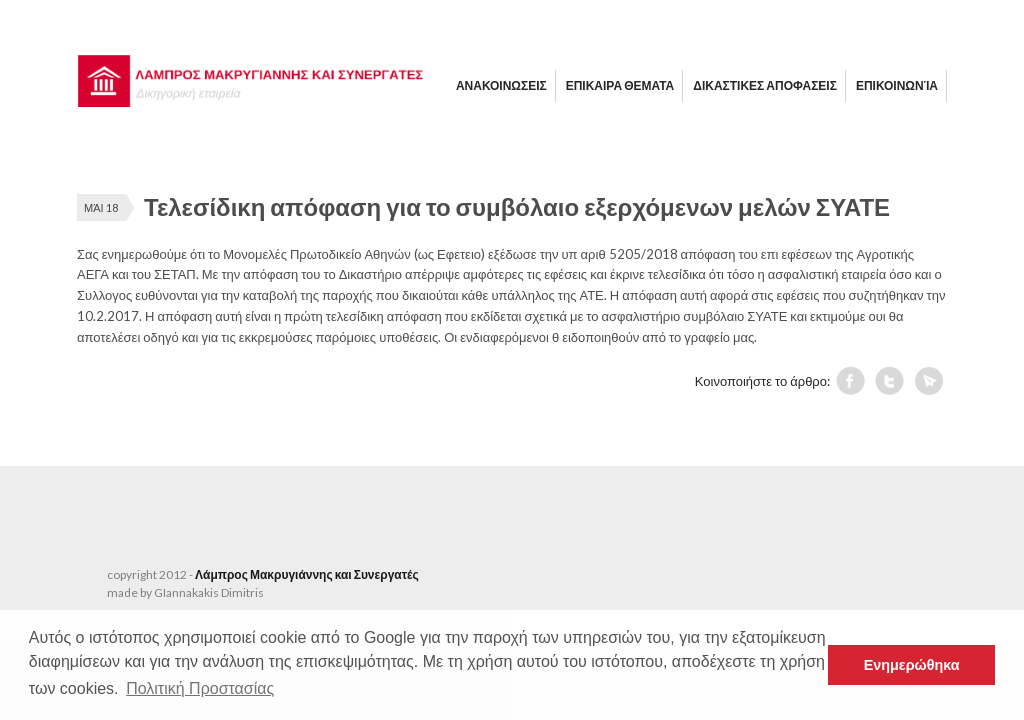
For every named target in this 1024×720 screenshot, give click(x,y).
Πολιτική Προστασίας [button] (200, 688)
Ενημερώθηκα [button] (912, 665)
